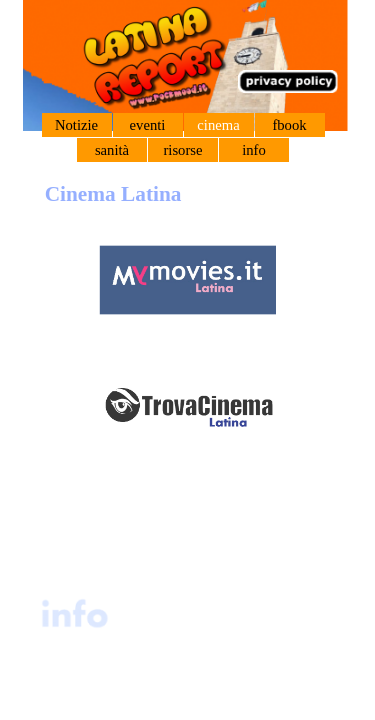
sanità (112, 150)
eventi (148, 125)
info (254, 150)
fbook (289, 125)
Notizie (76, 125)
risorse (182, 150)
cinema (218, 125)
